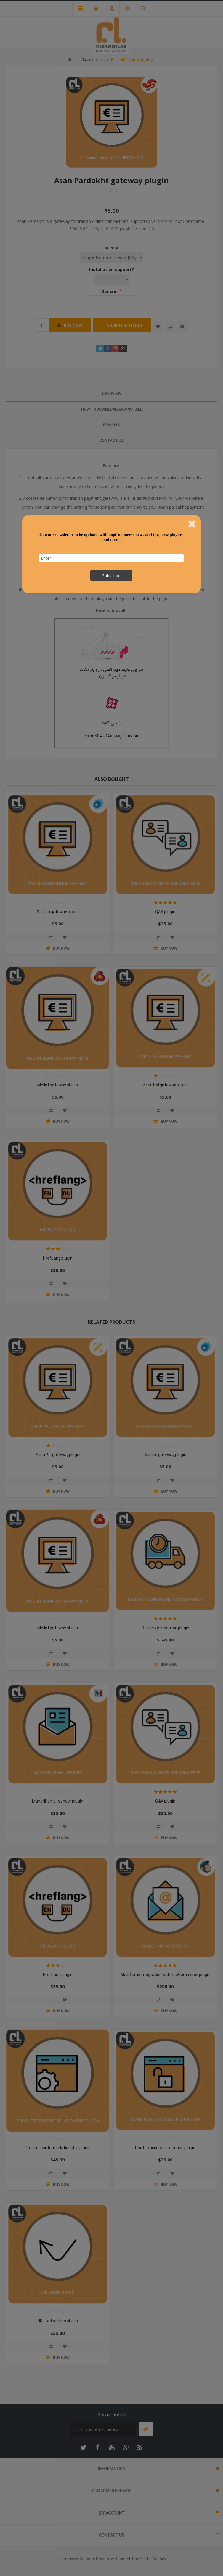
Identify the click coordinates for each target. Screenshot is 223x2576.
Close (192, 524)
